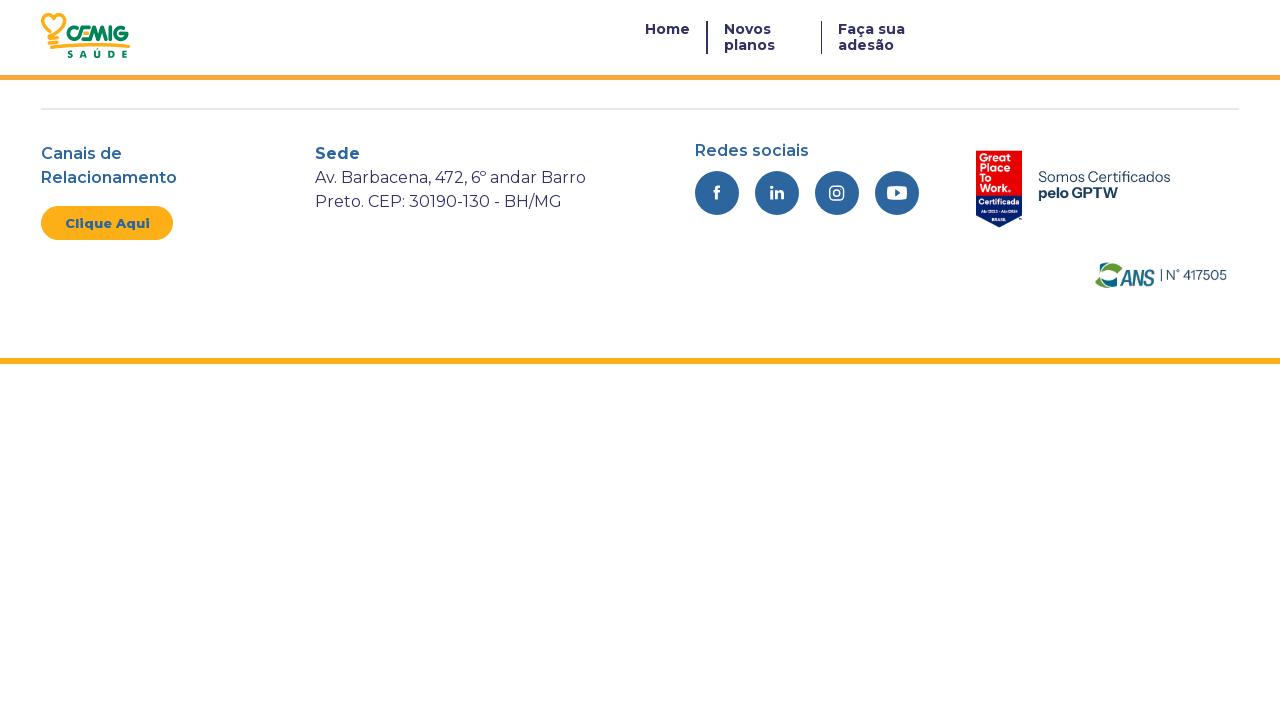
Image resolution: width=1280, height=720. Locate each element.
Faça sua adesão (871, 37)
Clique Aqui (107, 223)
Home (667, 29)
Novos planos (749, 37)
